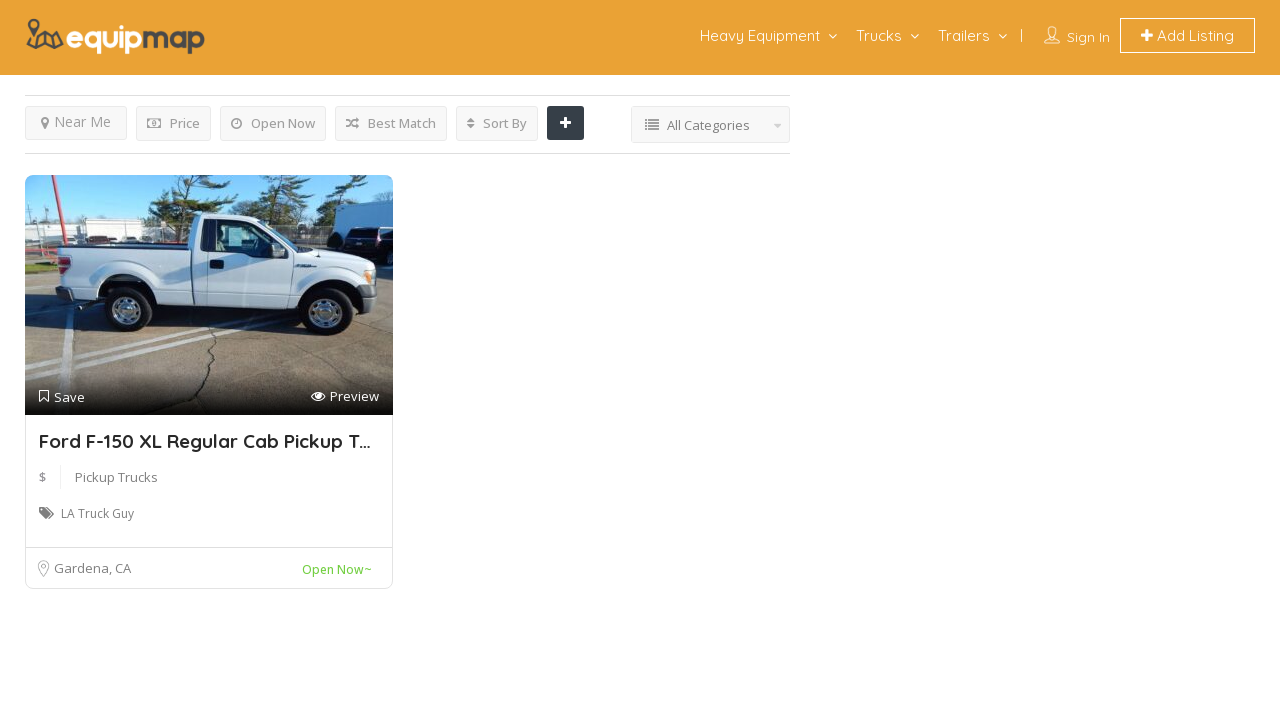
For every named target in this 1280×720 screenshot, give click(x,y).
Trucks (879, 35)
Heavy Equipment (760, 35)
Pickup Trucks (116, 477)
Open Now (273, 123)
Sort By (497, 123)
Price (173, 123)
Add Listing (1187, 35)
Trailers (964, 35)
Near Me (76, 121)
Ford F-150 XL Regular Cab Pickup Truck (219, 441)
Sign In (1088, 37)
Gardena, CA (92, 568)
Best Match (391, 123)
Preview (345, 396)
